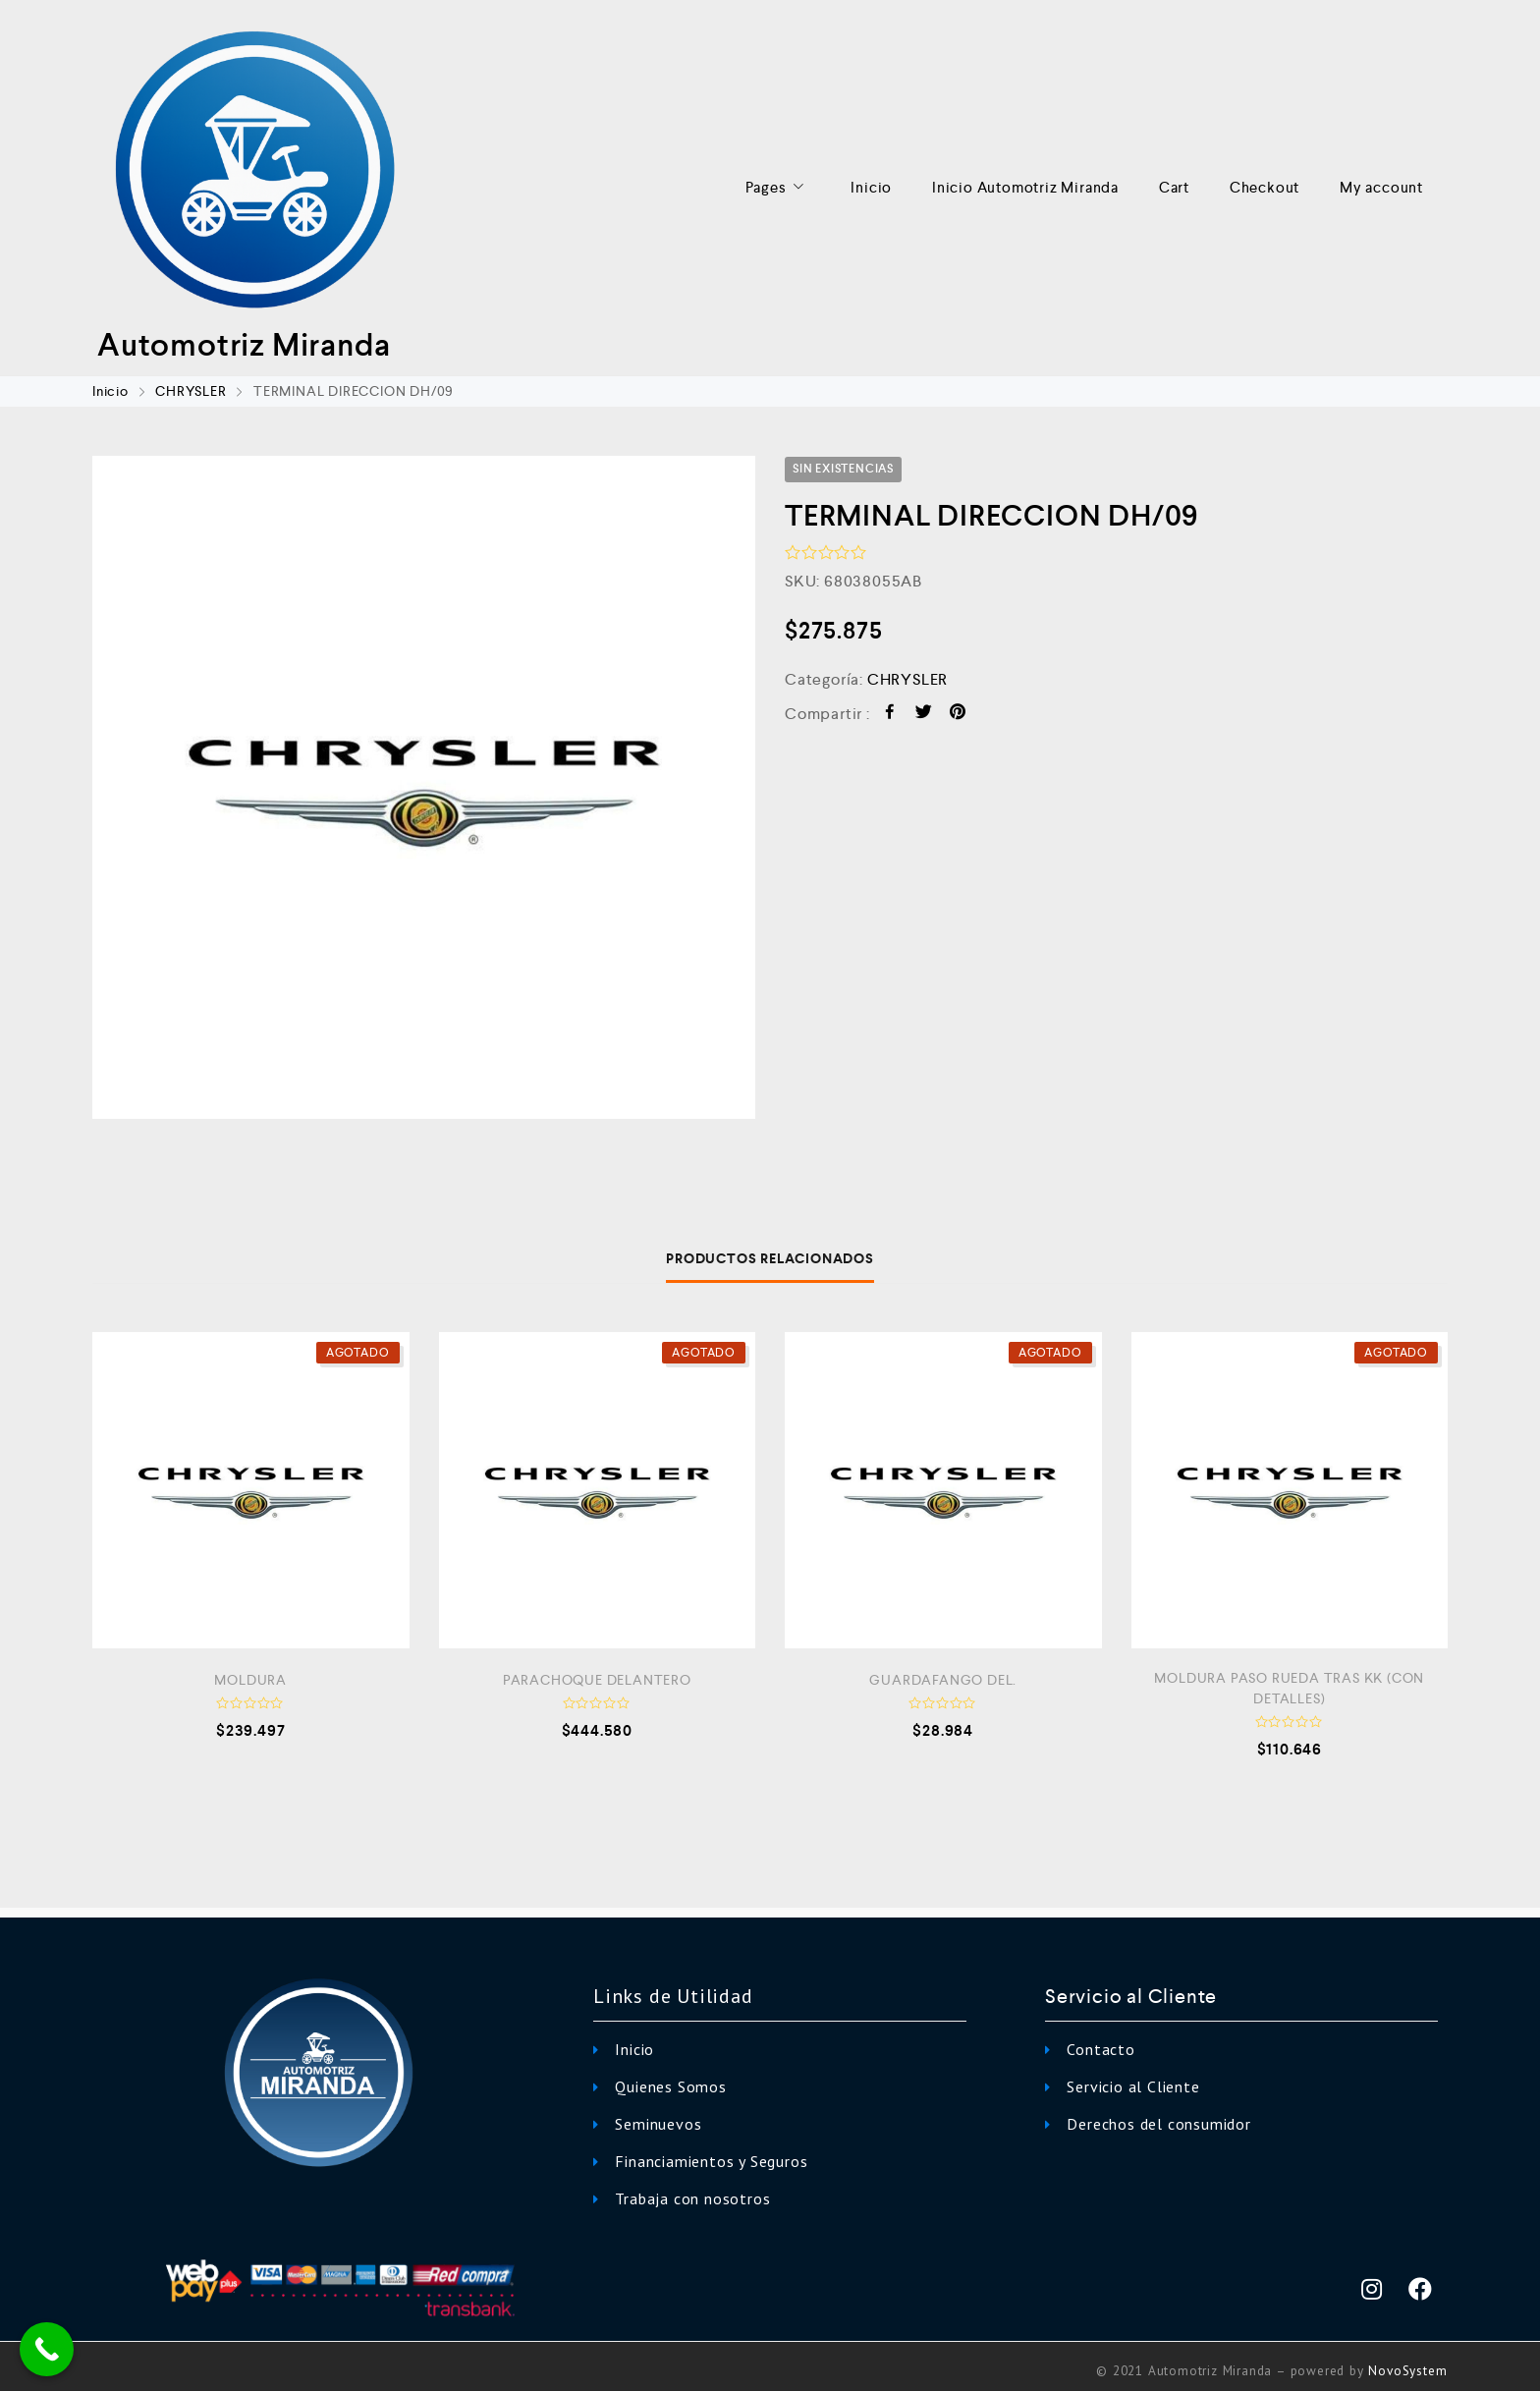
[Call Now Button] (47, 2349)
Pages (778, 188)
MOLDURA (250, 1680)
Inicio (871, 187)
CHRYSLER (190, 391)
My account (1381, 187)
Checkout (1264, 187)
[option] (423, 787)
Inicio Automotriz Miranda (1025, 187)
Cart (1174, 187)
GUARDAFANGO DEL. (943, 1680)
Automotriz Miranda (243, 344)
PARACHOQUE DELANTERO (597, 1680)
